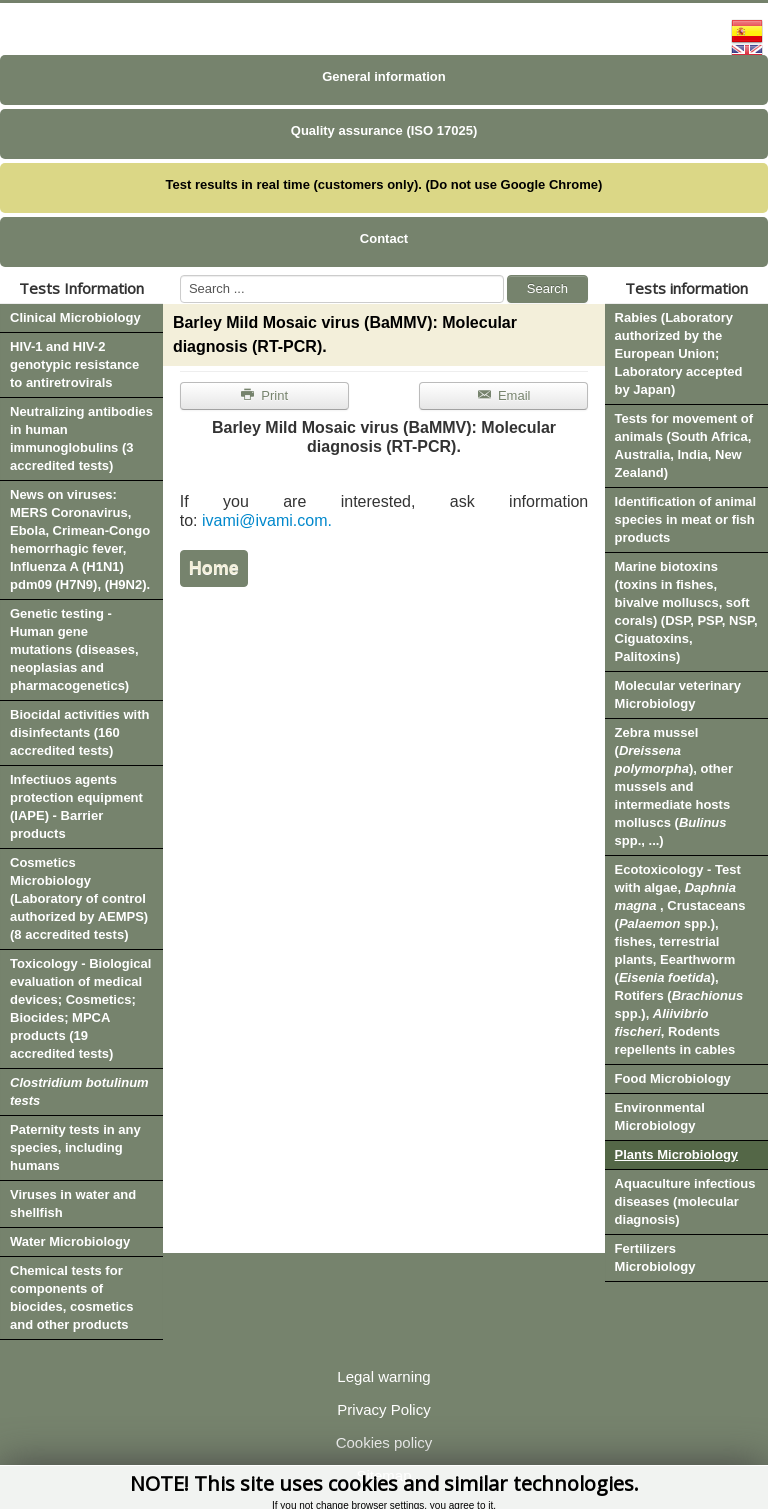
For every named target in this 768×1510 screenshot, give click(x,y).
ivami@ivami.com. (267, 520)
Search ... (180, 275)
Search (547, 288)
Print (264, 395)
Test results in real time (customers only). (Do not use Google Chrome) (384, 184)
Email (503, 395)
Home (214, 568)
